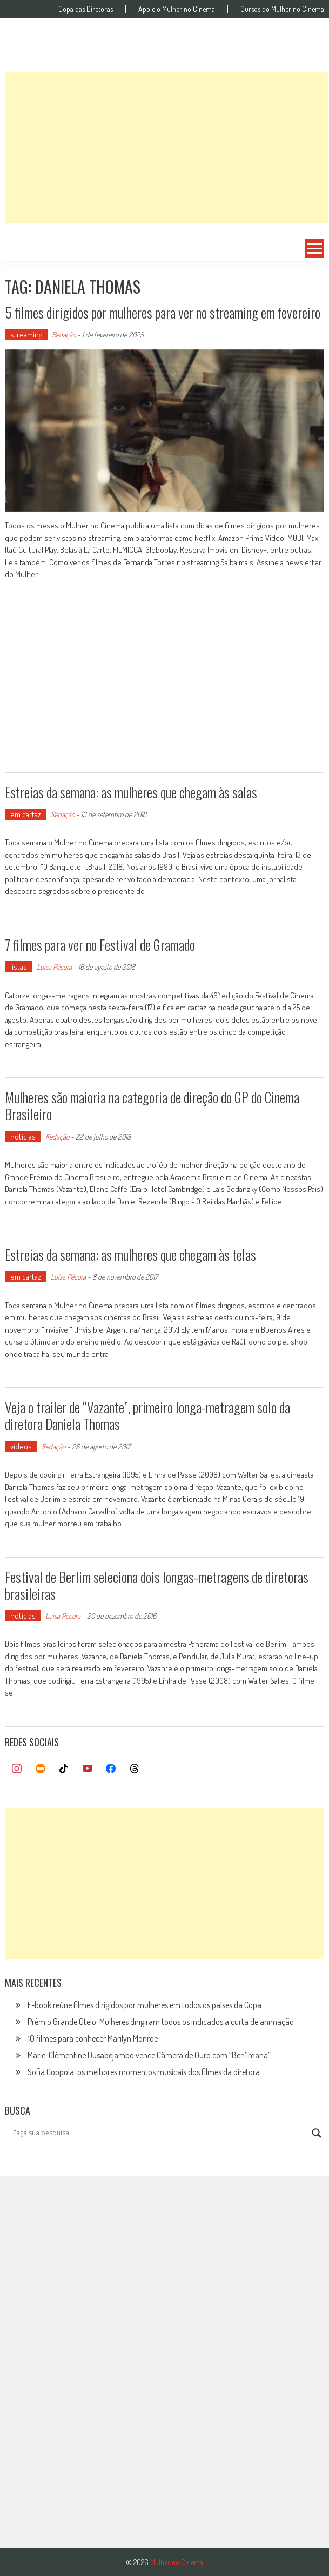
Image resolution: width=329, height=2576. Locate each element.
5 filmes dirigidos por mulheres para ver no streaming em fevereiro (162, 312)
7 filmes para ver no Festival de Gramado (100, 944)
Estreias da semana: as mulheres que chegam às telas (130, 1254)
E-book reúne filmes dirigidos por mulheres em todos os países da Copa (144, 2004)
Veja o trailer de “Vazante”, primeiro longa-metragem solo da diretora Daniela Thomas (147, 1415)
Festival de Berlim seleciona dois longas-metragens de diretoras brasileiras (156, 1585)
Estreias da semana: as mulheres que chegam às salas (131, 792)
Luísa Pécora (54, 966)
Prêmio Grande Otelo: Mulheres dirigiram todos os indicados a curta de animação (161, 2021)
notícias (23, 1136)
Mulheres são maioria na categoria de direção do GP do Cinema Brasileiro (152, 1105)
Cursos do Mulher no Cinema (282, 9)
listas (18, 967)
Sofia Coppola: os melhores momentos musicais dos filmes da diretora (144, 2072)
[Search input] (159, 2133)
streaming (26, 334)
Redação (64, 334)
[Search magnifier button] (316, 2133)
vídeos (21, 1446)
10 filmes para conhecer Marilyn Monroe (93, 2038)
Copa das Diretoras (85, 9)
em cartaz (25, 814)
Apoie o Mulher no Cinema (176, 9)
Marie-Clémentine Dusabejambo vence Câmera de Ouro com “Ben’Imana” (149, 2055)
